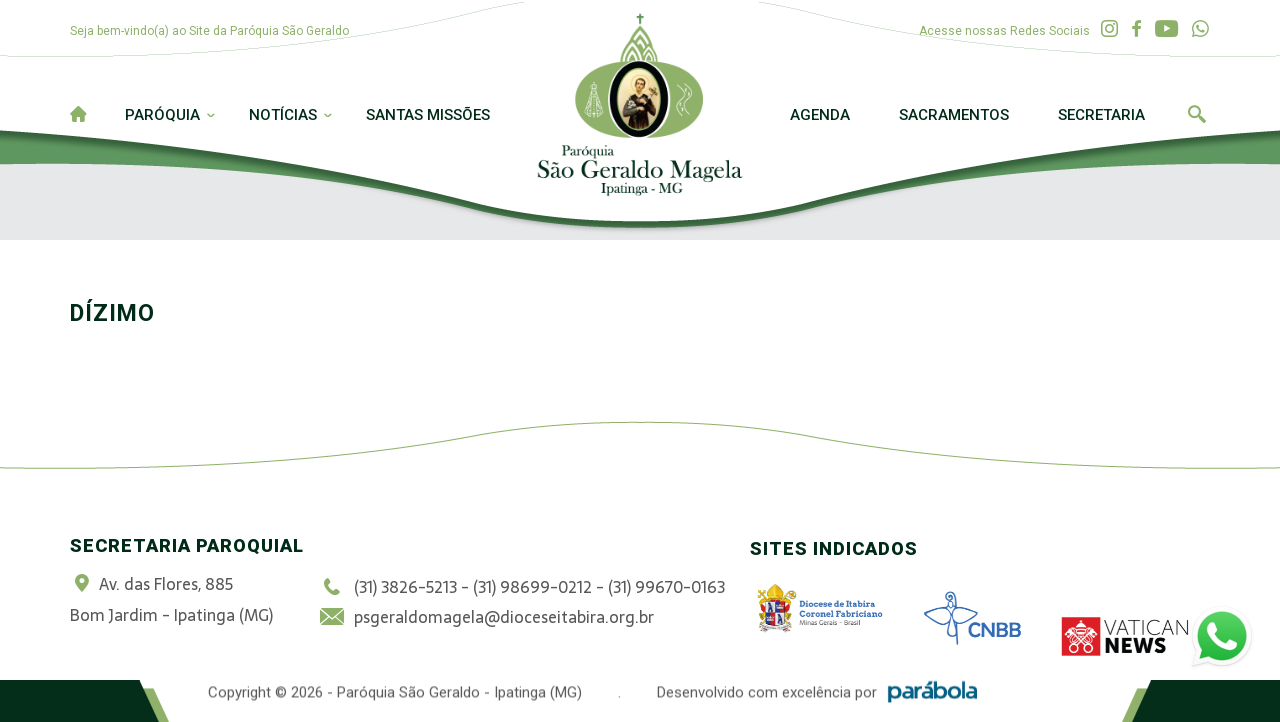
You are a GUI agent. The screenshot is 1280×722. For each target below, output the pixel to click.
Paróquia (162, 115)
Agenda (820, 115)
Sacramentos (954, 115)
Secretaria (1101, 115)
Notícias (283, 115)
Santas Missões (428, 115)
